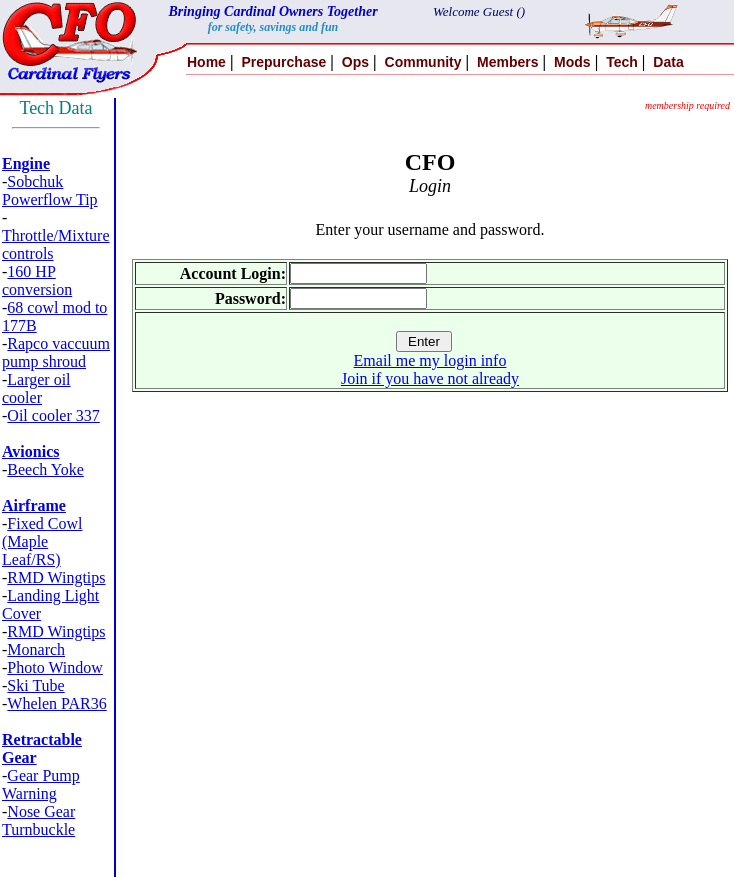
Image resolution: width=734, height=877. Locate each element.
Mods (572, 62)
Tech (622, 62)
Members (507, 62)
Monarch (36, 649)
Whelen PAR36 (56, 703)
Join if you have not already (430, 378)
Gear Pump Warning (41, 784)
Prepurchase (283, 62)
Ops (355, 62)
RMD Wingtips (56, 577)
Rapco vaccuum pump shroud (56, 352)
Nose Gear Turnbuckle (38, 820)
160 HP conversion (37, 280)
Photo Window (55, 667)
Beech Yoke (45, 469)
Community (423, 62)
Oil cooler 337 (53, 415)
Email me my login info (430, 360)
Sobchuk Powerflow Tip (50, 190)
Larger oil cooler (36, 388)
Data (668, 62)
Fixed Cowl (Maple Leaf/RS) (42, 541)
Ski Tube (35, 685)
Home (206, 62)
